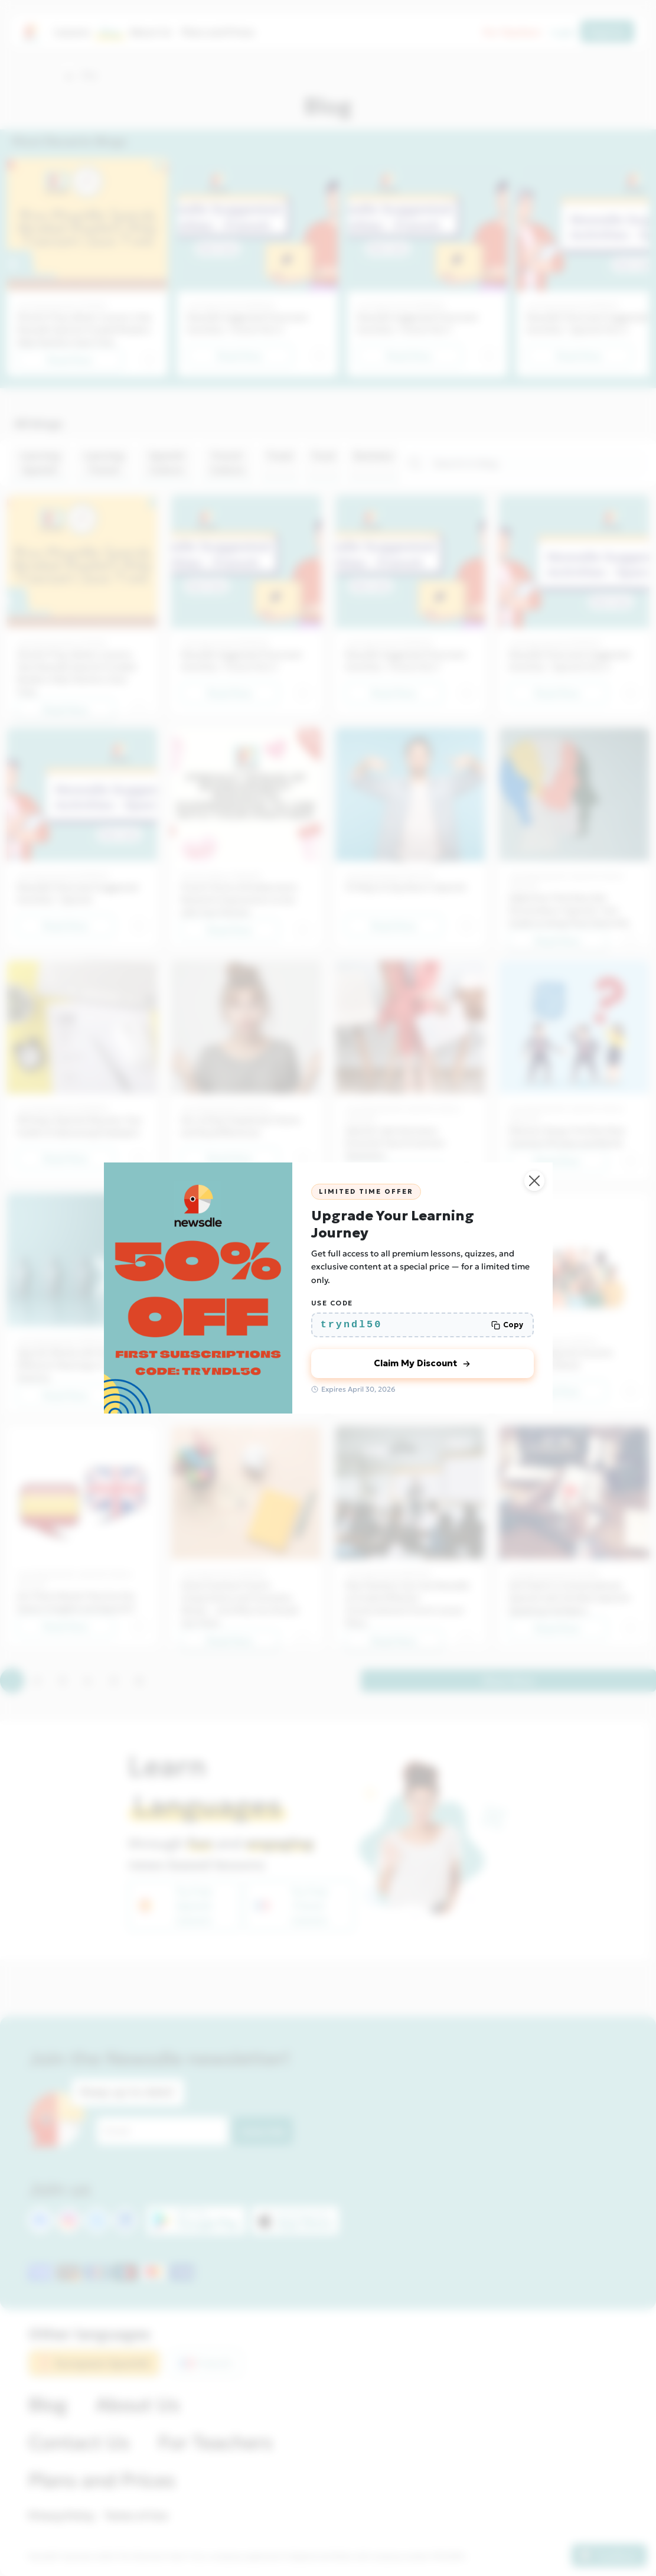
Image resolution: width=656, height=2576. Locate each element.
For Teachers (512, 32)
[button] (69, 75)
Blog (110, 32)
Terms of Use (136, 2516)
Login (563, 32)
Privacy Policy (61, 2516)
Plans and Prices (217, 32)
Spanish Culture (167, 463)
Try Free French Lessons (291, 1905)
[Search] (535, 463)
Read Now (70, 360)
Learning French (104, 463)
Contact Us (79, 2442)
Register (607, 31)
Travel (279, 455)
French (205, 2363)
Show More (508, 1680)
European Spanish (94, 2363)
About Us (150, 32)
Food (323, 455)
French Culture (227, 463)
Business (373, 455)
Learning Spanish (40, 463)
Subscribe (262, 2131)
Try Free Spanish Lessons (175, 1905)
